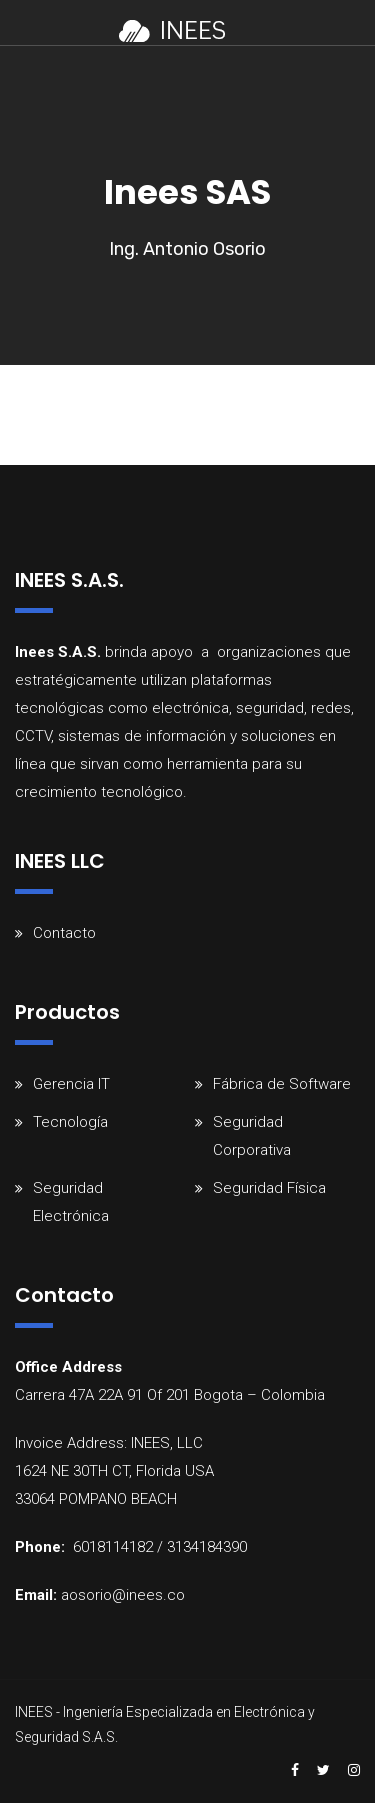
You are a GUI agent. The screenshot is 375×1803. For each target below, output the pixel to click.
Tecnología (70, 1122)
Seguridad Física (269, 1188)
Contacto (64, 933)
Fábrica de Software (282, 1084)
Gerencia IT (71, 1084)
